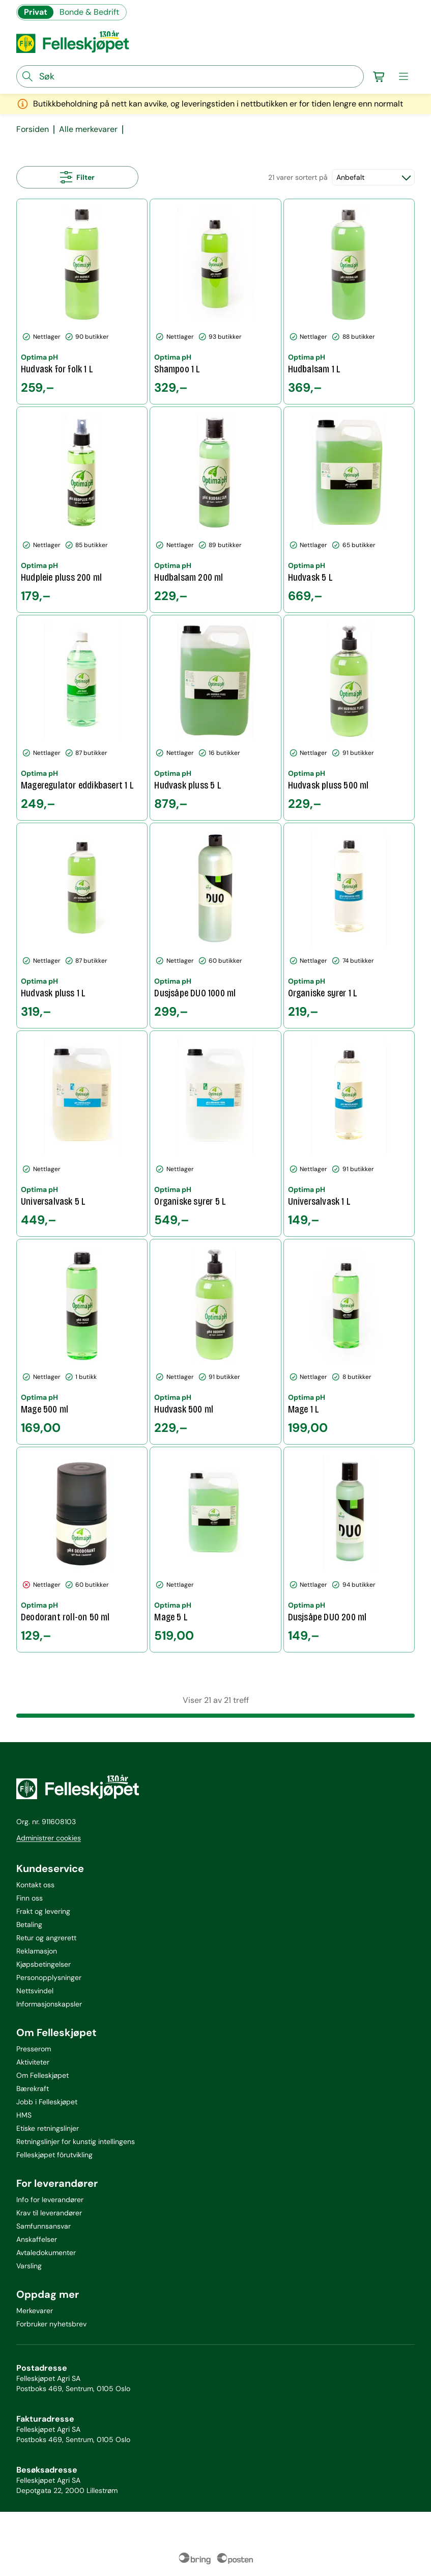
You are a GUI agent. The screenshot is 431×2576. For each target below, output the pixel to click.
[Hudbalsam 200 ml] (215, 509)
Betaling (29, 1924)
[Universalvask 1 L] (349, 1133)
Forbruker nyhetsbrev (51, 2323)
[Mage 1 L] (349, 1342)
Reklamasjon (36, 1951)
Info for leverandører (49, 2199)
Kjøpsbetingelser (43, 1964)
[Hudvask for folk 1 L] (82, 301)
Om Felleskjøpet (42, 2075)
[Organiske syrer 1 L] (349, 925)
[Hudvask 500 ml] (215, 1342)
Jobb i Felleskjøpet (46, 2101)
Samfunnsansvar (43, 2226)
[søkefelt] (190, 76)
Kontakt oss (35, 1884)
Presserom (33, 2048)
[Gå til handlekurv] (379, 76)
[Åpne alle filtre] (77, 177)
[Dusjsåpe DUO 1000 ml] (215, 925)
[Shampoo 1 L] (215, 301)
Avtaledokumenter (46, 2252)
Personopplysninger (48, 1977)
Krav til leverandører (49, 2212)
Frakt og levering (43, 1911)
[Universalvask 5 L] (82, 1133)
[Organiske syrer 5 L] (215, 1133)
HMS (24, 2115)
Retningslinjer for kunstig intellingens (75, 2141)
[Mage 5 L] (215, 1549)
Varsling (29, 2265)
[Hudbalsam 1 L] (349, 301)
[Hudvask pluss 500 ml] (349, 718)
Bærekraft (32, 2088)
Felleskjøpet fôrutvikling (54, 2154)
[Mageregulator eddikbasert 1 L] (82, 718)
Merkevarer (34, 2310)
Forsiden (32, 129)
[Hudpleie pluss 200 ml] (82, 509)
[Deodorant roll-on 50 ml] (82, 1549)
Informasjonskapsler (49, 2004)
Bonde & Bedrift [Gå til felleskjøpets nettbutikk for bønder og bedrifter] (89, 12)
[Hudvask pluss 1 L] (82, 925)
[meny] (403, 76)
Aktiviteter (32, 2062)
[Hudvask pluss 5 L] (215, 718)
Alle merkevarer (88, 129)
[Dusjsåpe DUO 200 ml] (349, 1549)
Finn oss (29, 1898)
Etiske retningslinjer (47, 2128)
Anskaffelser (36, 2239)
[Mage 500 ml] (82, 1342)
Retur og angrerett (46, 1937)
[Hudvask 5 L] (349, 509)
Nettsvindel (34, 1990)
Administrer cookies (48, 1838)
